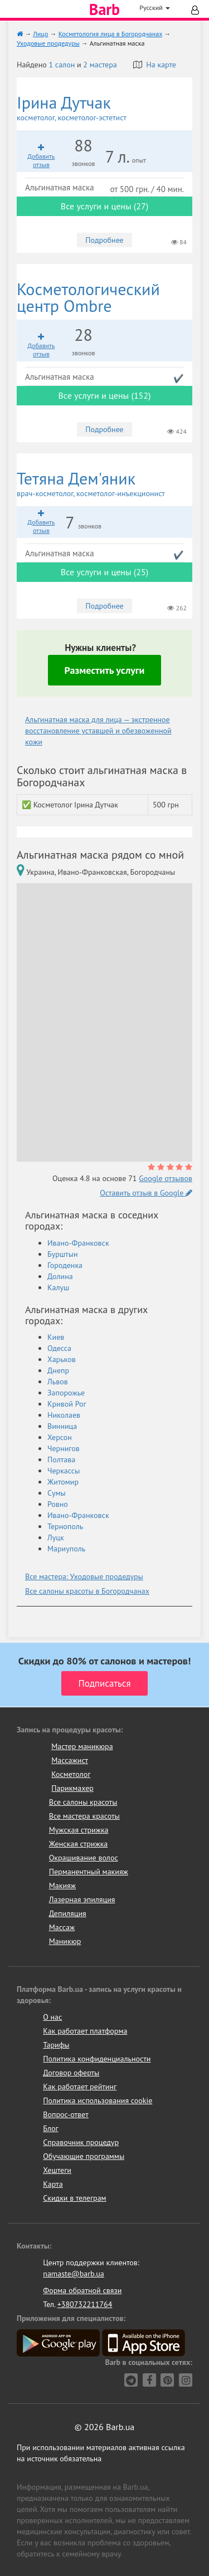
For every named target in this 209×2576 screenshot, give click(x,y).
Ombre (88, 297)
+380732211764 (85, 2304)
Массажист (69, 1760)
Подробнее (104, 240)
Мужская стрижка (79, 1830)
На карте (154, 65)
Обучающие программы (83, 2156)
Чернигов (63, 1448)
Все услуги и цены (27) (104, 206)
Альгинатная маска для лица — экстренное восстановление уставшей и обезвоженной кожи (98, 730)
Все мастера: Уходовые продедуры (84, 1576)
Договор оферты (71, 2073)
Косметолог (70, 1774)
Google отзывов (165, 1178)
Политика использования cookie (97, 2100)
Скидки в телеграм (74, 2198)
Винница (62, 1426)
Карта (52, 2184)
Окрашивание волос (83, 1858)
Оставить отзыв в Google (146, 1193)
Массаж (62, 1927)
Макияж (62, 1885)
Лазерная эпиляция (82, 1899)
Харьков (61, 1359)
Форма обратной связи (82, 2290)
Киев (55, 1337)
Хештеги (57, 2170)
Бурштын (62, 1254)
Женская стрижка (78, 1844)
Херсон (59, 1437)
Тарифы (56, 2045)
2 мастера (99, 65)
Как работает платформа (85, 2031)
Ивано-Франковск (78, 1243)
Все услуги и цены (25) (104, 571)
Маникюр (65, 1941)
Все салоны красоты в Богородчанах (87, 1591)
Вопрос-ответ (65, 2114)
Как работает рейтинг (79, 2087)
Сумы (56, 1493)
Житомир (63, 1482)
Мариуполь (66, 1549)
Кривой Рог (66, 1404)
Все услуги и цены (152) (104, 395)
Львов (57, 1382)
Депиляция (67, 1913)
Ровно (57, 1504)
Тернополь (65, 1526)
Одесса (59, 1348)
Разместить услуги (105, 670)
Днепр (58, 1370)
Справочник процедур (81, 2142)
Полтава (61, 1459)
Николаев (63, 1415)
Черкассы (63, 1471)
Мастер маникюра (82, 1746)
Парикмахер (72, 1788)
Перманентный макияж (88, 1872)
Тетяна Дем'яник (104, 484)
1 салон (61, 65)
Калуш (58, 1287)
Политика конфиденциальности (96, 2059)
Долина (60, 1276)
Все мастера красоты (84, 1816)
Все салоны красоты (83, 1802)
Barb (104, 9)
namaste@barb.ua (73, 2274)
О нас (52, 2017)
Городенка (64, 1265)
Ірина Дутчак (104, 108)
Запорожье (66, 1393)
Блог (50, 2128)
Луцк (55, 1537)
